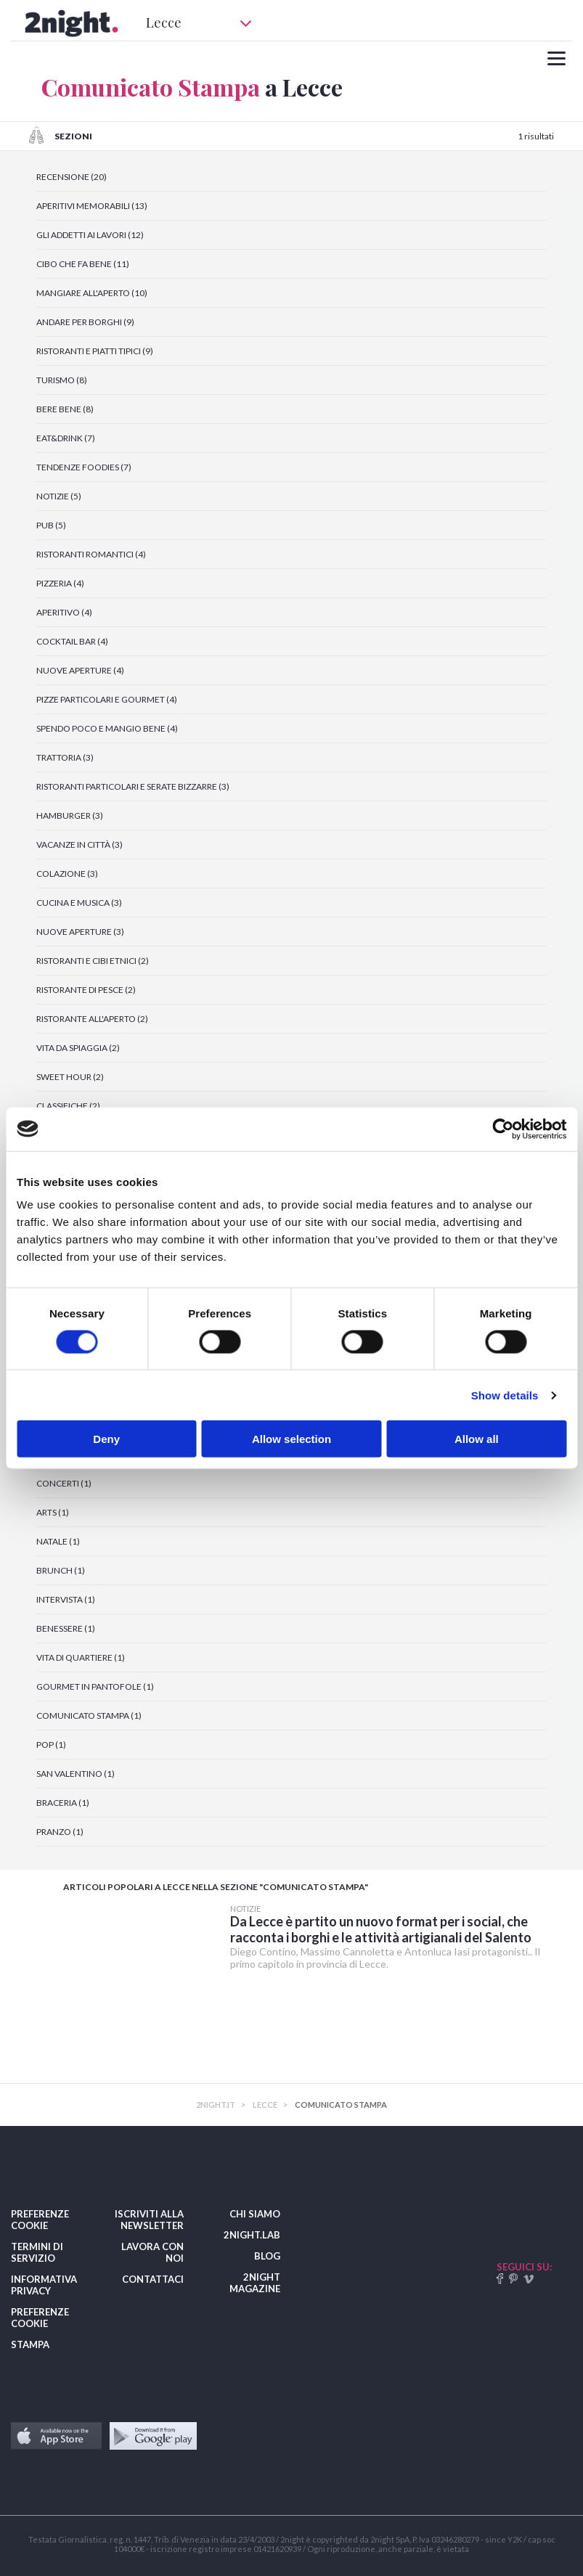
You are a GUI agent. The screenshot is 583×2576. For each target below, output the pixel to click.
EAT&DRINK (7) (65, 438)
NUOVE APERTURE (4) (80, 670)
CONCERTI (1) (63, 1483)
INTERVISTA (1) (65, 1599)
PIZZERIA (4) (60, 583)
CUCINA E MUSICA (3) (79, 902)
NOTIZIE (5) (58, 496)
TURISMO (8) (61, 380)
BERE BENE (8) (65, 409)
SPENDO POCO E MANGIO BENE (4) (107, 728)
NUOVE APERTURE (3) (80, 931)
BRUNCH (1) (60, 1570)
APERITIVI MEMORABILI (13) (91, 205)
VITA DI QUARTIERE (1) (80, 1657)
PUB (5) (51, 525)
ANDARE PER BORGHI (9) (85, 321)
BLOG (267, 2256)
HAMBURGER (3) (69, 815)
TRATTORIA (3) (65, 757)
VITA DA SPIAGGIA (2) (78, 1047)
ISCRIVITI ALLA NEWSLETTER (149, 2219)
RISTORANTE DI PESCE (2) (86, 989)
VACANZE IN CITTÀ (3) (79, 844)
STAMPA (30, 2344)
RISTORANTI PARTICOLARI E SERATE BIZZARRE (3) (132, 786)
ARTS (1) (52, 1512)
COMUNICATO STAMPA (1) (89, 1715)
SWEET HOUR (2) (70, 1076)
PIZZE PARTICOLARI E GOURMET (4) (106, 699)
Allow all (476, 1439)
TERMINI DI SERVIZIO (37, 2252)
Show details (505, 1395)
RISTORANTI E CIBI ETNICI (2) (92, 960)
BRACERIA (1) (62, 1802)
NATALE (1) (58, 1541)
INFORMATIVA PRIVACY (44, 2285)
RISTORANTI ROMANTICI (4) (91, 554)
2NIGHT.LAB (252, 2235)
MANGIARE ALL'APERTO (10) (91, 292)
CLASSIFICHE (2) (68, 1105)
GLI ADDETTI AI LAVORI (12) (90, 234)
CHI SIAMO (254, 2214)
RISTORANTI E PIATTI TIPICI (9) (94, 350)
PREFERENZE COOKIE (40, 2219)
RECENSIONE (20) (71, 176)
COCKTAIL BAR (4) (72, 641)
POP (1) (51, 1744)
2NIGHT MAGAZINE (254, 2282)
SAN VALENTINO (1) (75, 1773)
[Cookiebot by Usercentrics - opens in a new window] (502, 1129)
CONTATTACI (153, 2279)
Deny (106, 1439)
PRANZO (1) (59, 1831)
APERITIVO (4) (64, 612)
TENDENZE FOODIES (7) (83, 467)
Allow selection (291, 1439)
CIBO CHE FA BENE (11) (82, 263)
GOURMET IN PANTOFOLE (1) (95, 1686)
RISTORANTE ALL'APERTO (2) (92, 1018)
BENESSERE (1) (65, 1628)
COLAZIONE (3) (67, 873)
